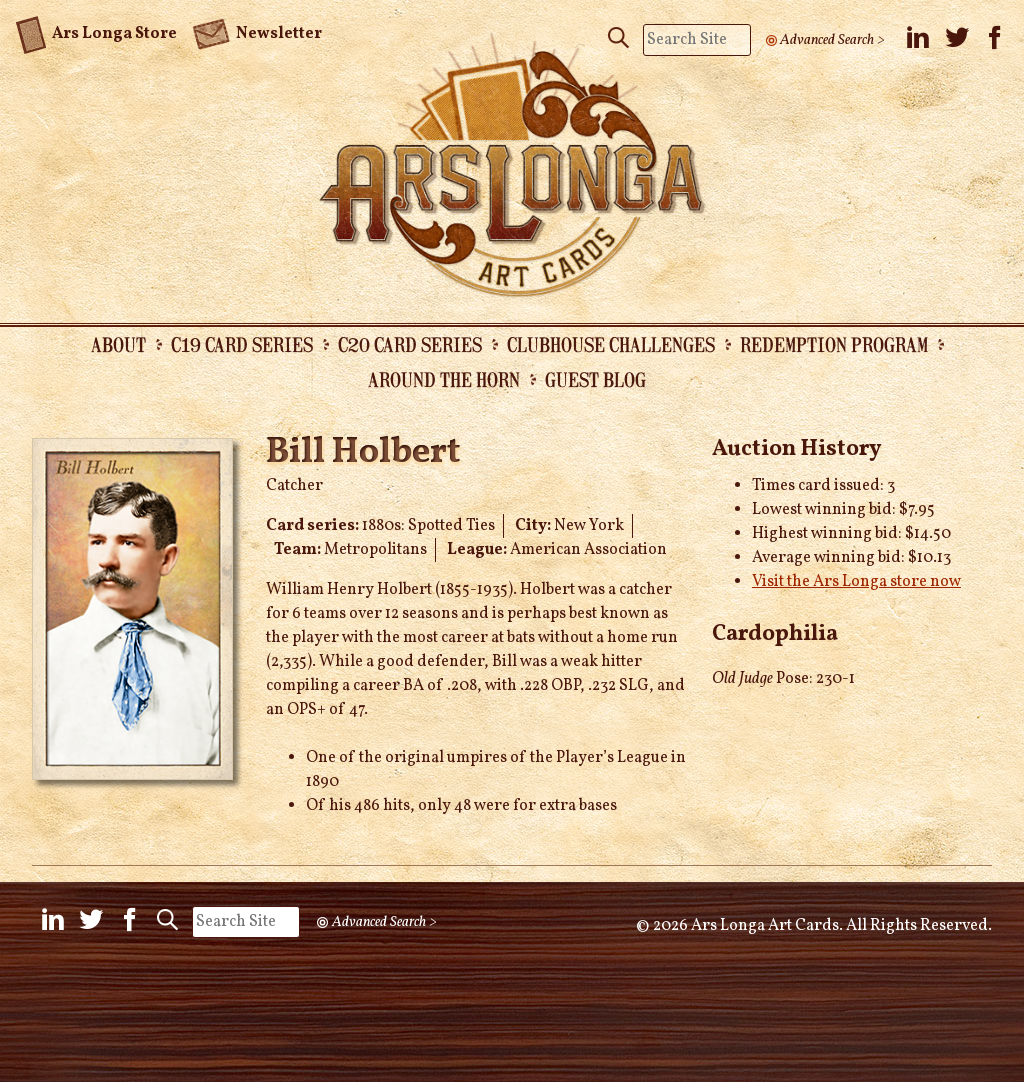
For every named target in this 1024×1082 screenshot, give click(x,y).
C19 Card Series (242, 344)
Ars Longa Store (96, 31)
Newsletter (257, 32)
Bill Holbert (363, 453)
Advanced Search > (832, 40)
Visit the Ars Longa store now (856, 582)
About (118, 344)
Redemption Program (834, 344)
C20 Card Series (410, 344)
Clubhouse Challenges (611, 344)
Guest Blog (595, 379)
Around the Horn (444, 379)
